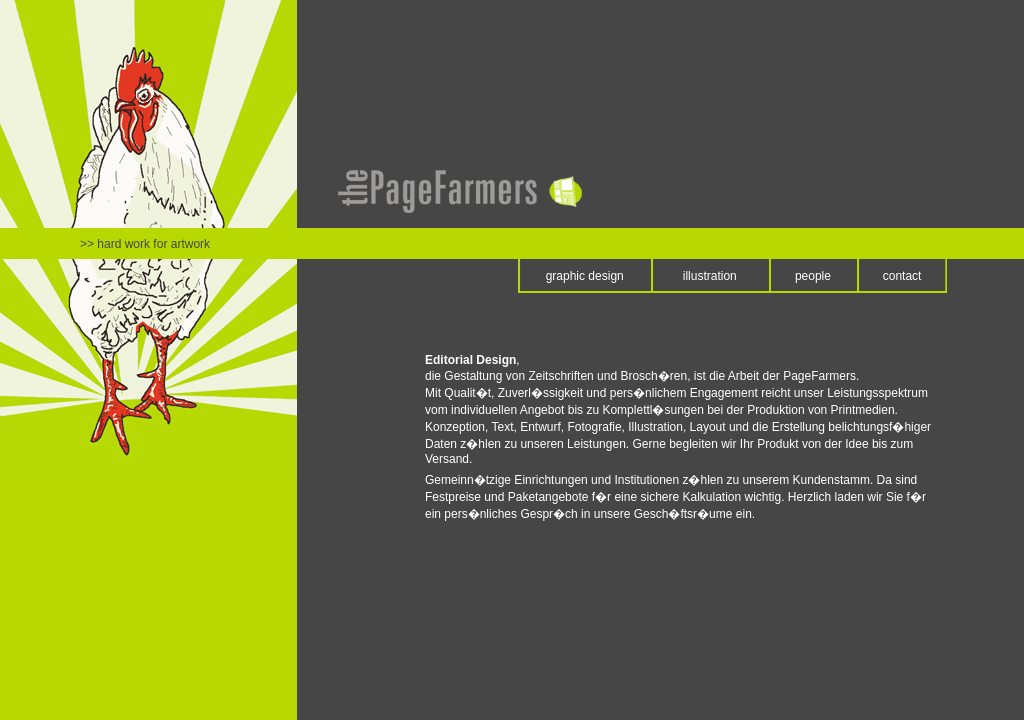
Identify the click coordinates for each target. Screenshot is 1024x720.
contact (902, 276)
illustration (710, 276)
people (813, 276)
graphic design (585, 276)
